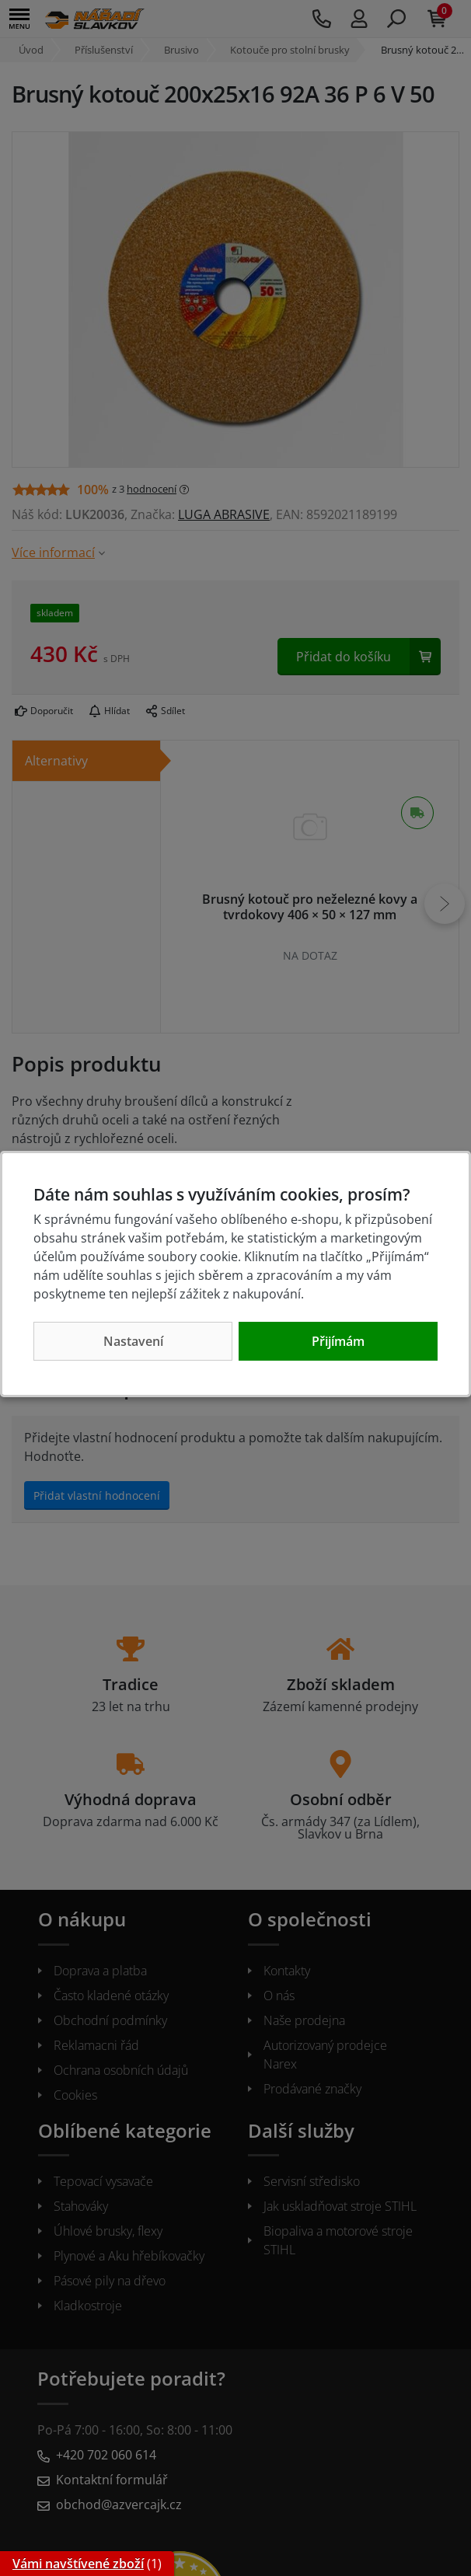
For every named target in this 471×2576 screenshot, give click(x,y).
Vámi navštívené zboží (78, 2563)
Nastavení (133, 1341)
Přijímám (338, 1341)
